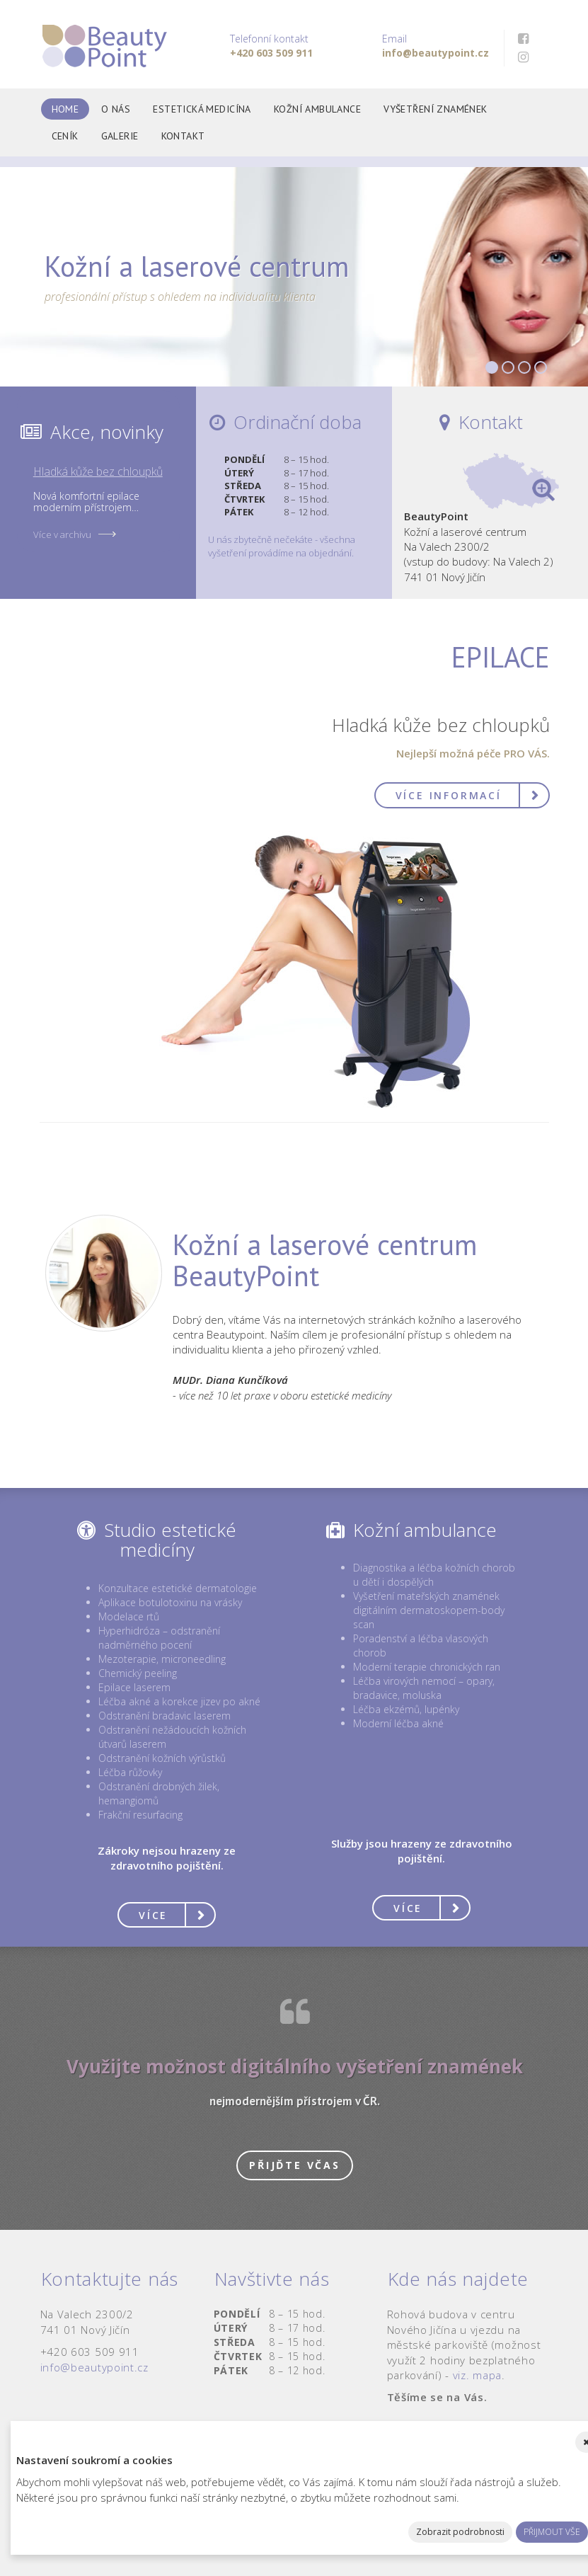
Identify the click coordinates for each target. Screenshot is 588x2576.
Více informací (449, 795)
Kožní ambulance (317, 109)
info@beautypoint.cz (94, 2367)
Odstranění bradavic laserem (164, 1715)
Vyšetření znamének (436, 109)
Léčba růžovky (130, 1772)
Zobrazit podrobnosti (460, 2532)
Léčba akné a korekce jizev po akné (179, 1701)
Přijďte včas (294, 2165)
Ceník (65, 136)
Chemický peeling (137, 1673)
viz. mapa (477, 2375)
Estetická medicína (202, 109)
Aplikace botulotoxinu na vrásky (170, 1602)
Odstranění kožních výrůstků (162, 1758)
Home (65, 109)
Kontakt (183, 136)
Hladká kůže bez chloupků (98, 471)
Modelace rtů (128, 1616)
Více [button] (153, 1915)
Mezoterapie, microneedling (162, 1659)
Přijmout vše (552, 2532)
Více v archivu (62, 534)
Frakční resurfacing (140, 1814)
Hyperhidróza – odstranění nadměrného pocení (159, 1637)
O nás (115, 109)
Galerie (120, 136)
